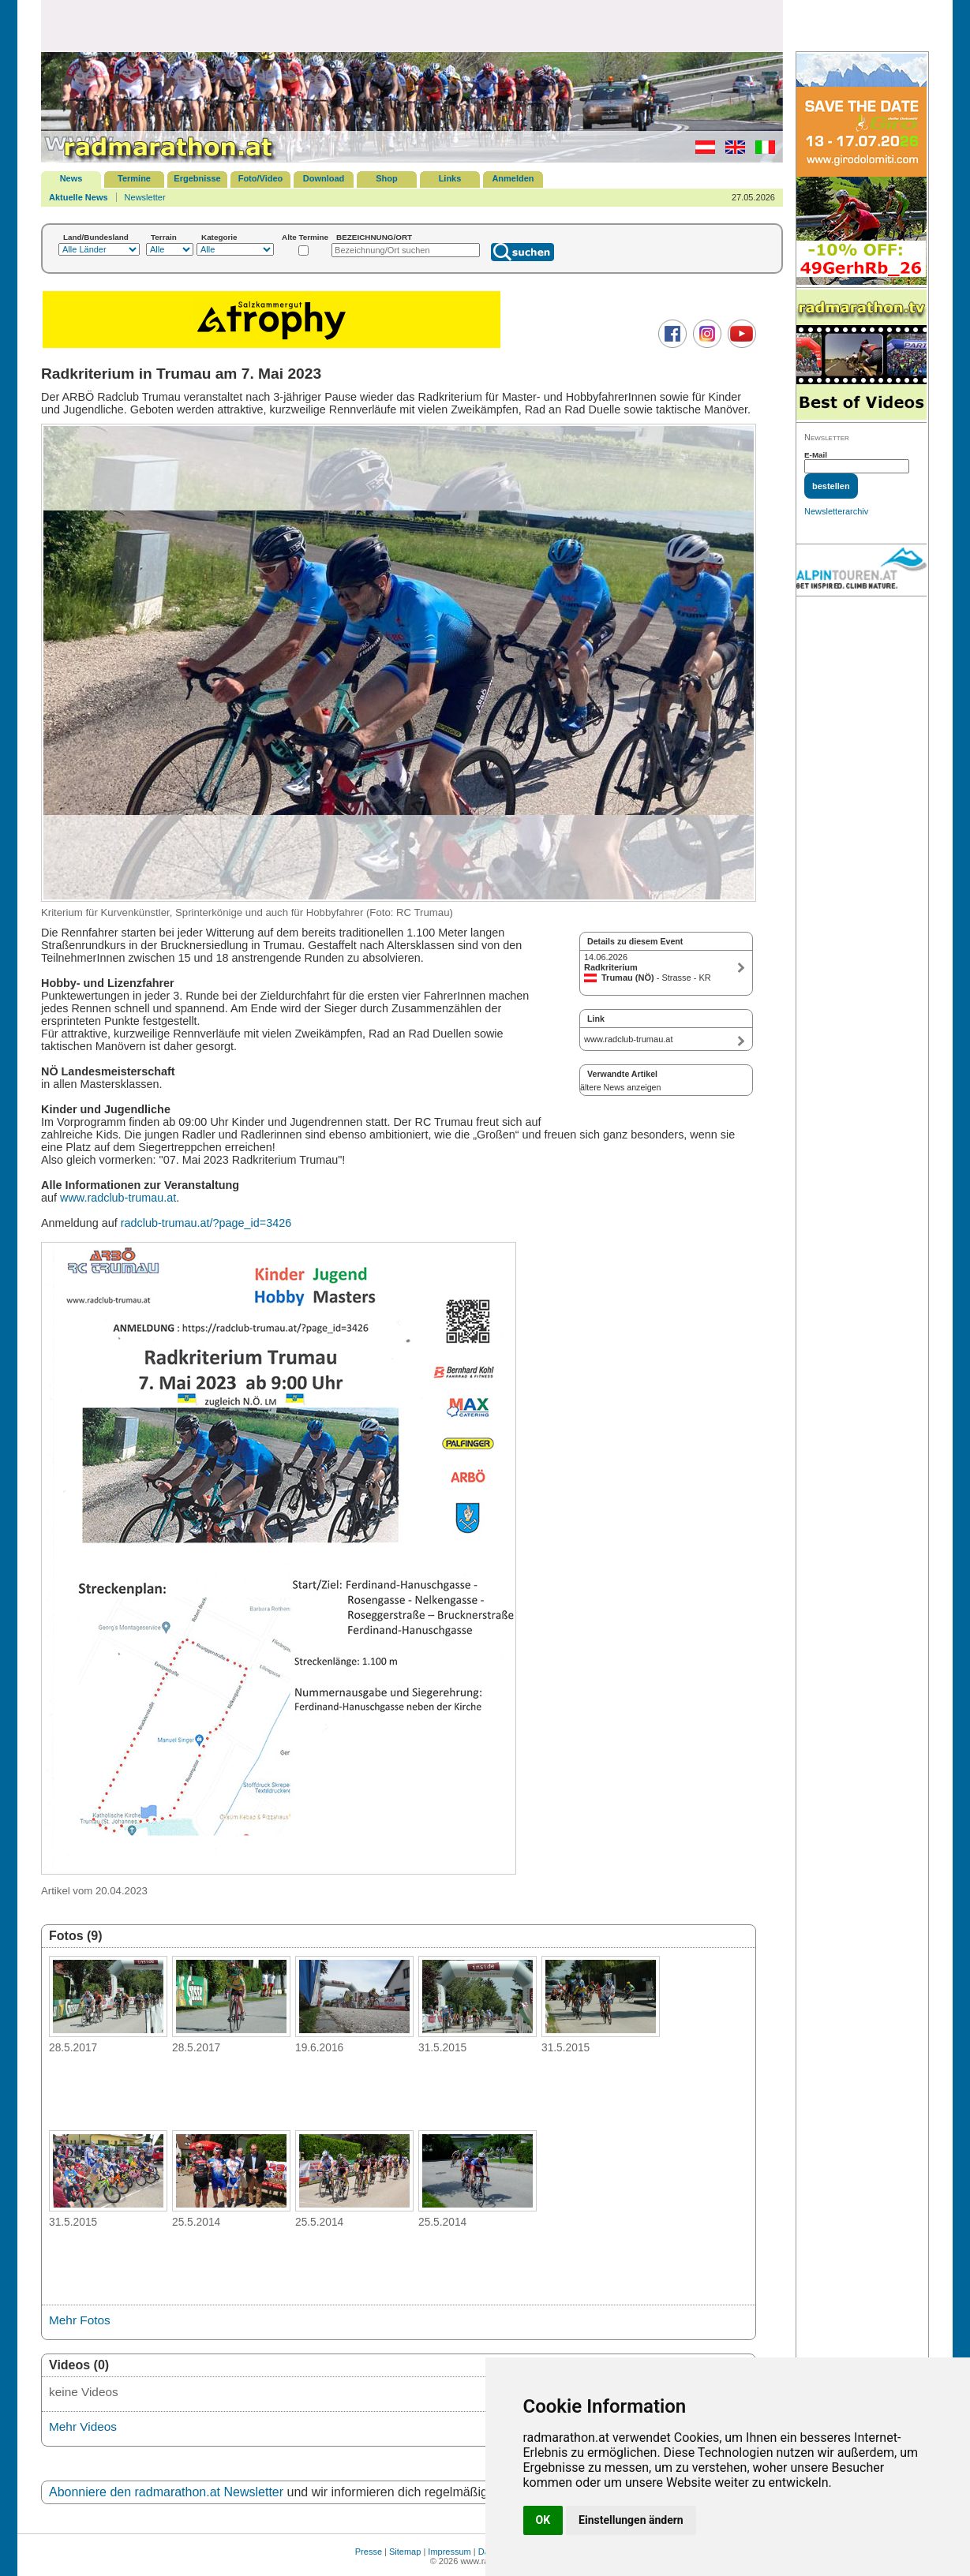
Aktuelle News (78, 197)
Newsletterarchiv (836, 511)
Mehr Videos (83, 2426)
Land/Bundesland (96, 237)
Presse (368, 2551)
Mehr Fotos (79, 2320)
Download (324, 178)
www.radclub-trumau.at (118, 1197)
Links (450, 178)
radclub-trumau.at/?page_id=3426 (206, 1223)
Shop (387, 178)
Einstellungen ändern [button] (631, 2520)
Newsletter (145, 197)
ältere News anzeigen (620, 1087)
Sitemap (405, 2551)
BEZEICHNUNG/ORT (374, 237)
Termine (134, 178)
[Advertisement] (412, 25)
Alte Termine (305, 237)
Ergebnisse (197, 178)
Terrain (164, 237)
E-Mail (815, 455)
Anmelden (513, 178)
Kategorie (219, 237)
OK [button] (543, 2520)
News (71, 178)
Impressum (449, 2551)
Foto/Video (260, 178)
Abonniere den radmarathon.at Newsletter (166, 2492)
